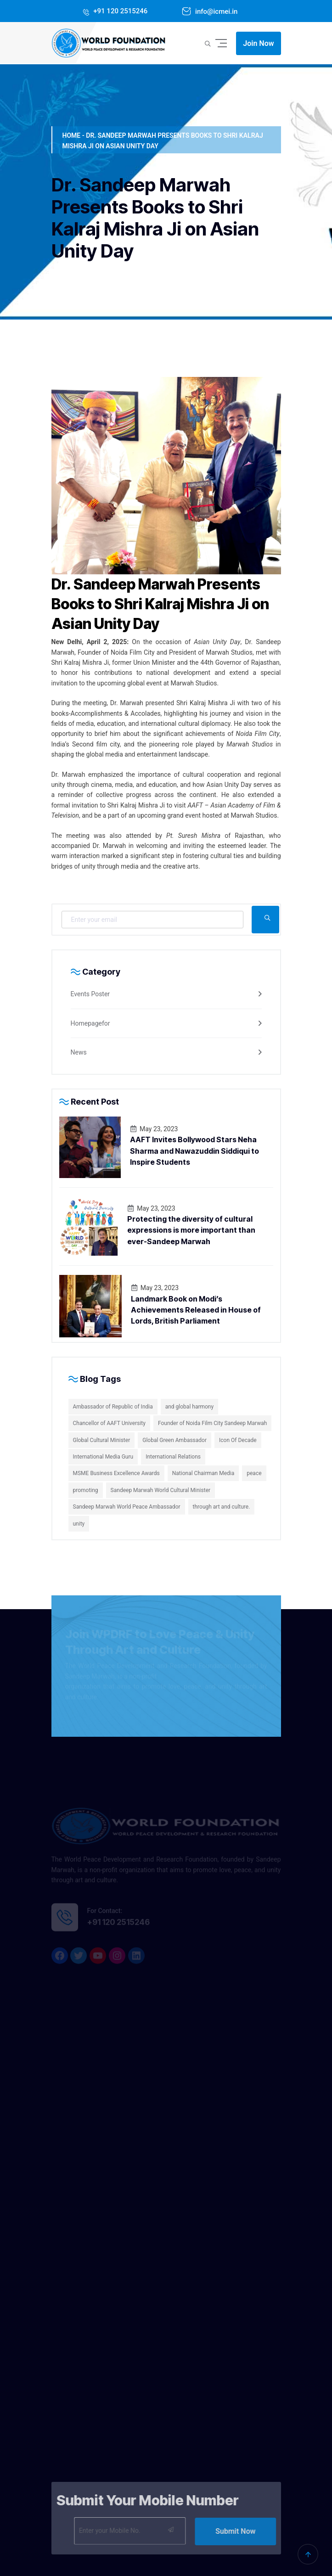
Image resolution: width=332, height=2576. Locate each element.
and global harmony (189, 1406)
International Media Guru (103, 1457)
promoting (85, 1490)
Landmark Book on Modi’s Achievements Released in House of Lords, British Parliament (196, 1310)
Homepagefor (90, 1023)
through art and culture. (221, 1507)
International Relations (173, 1457)
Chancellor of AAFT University (109, 1423)
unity (79, 1524)
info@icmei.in (215, 11)
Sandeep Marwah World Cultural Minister (160, 1490)
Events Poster (90, 994)
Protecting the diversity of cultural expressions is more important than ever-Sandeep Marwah (191, 1230)
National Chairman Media (203, 1473)
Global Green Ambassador (174, 1440)
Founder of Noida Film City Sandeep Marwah (212, 1423)
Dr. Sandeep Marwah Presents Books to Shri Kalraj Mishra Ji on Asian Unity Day (160, 604)
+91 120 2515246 (120, 11)
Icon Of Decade (238, 1440)
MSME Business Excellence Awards (116, 1473)
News (79, 1052)
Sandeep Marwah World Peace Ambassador (126, 1507)
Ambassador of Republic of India (113, 1406)
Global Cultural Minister (101, 1440)
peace (254, 1473)
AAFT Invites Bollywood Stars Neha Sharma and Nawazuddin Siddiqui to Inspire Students (194, 1151)
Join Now (258, 43)
